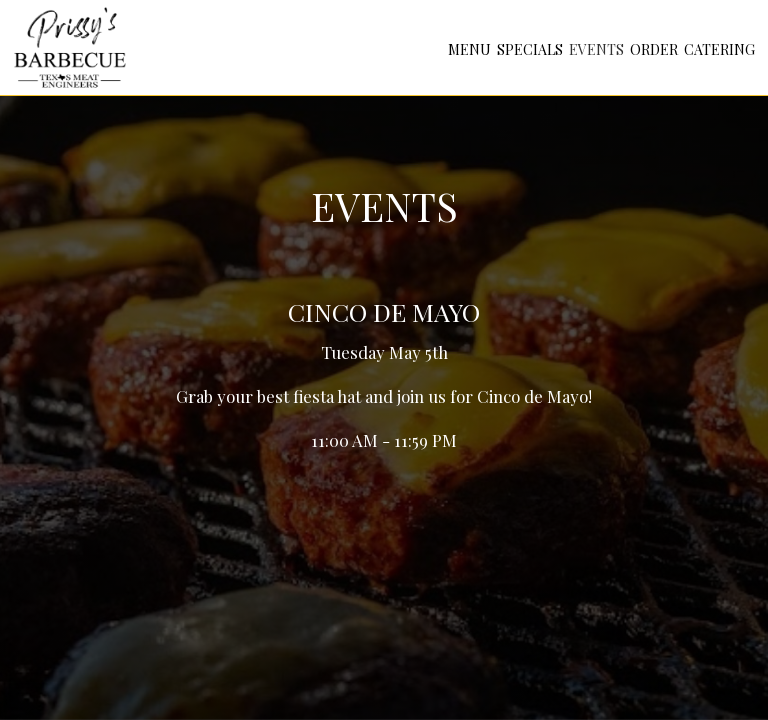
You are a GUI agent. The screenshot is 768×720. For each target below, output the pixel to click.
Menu (469, 49)
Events (596, 49)
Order (654, 49)
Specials (530, 49)
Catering (719, 49)
